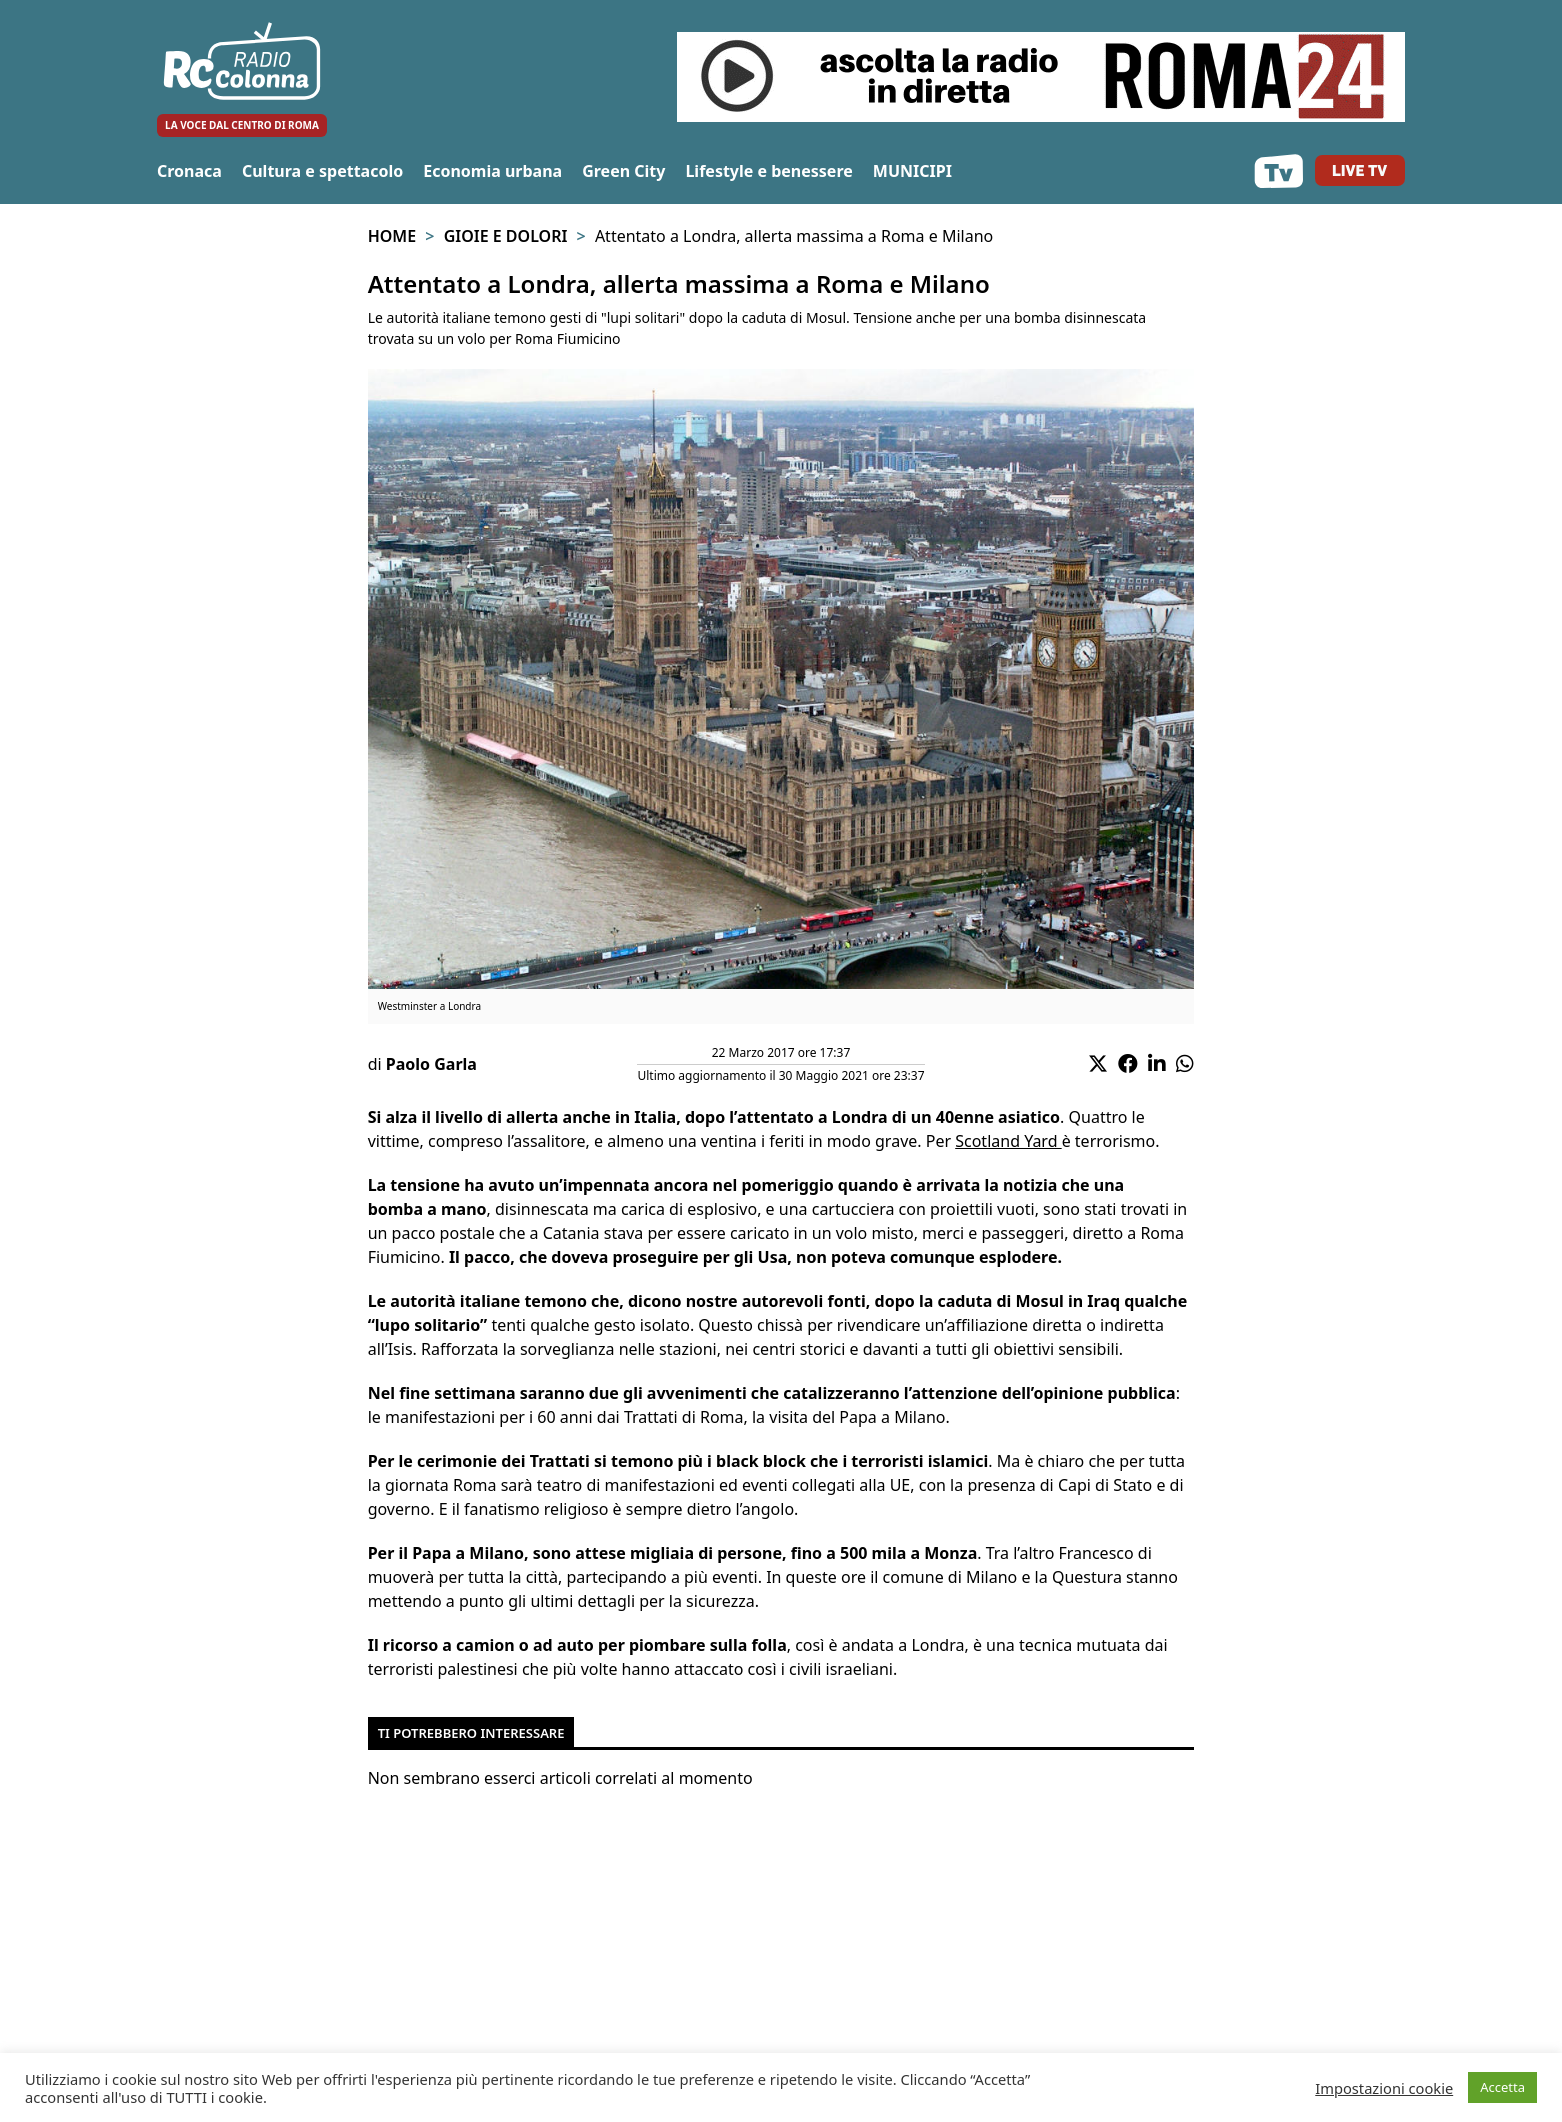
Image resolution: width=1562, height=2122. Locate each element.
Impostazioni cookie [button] (1384, 2088)
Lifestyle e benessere (768, 171)
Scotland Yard (1008, 1141)
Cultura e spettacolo (322, 171)
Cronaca (189, 171)
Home (392, 236)
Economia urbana (492, 171)
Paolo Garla (431, 1064)
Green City (623, 171)
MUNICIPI (912, 171)
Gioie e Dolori (506, 236)
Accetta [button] (1502, 2087)
